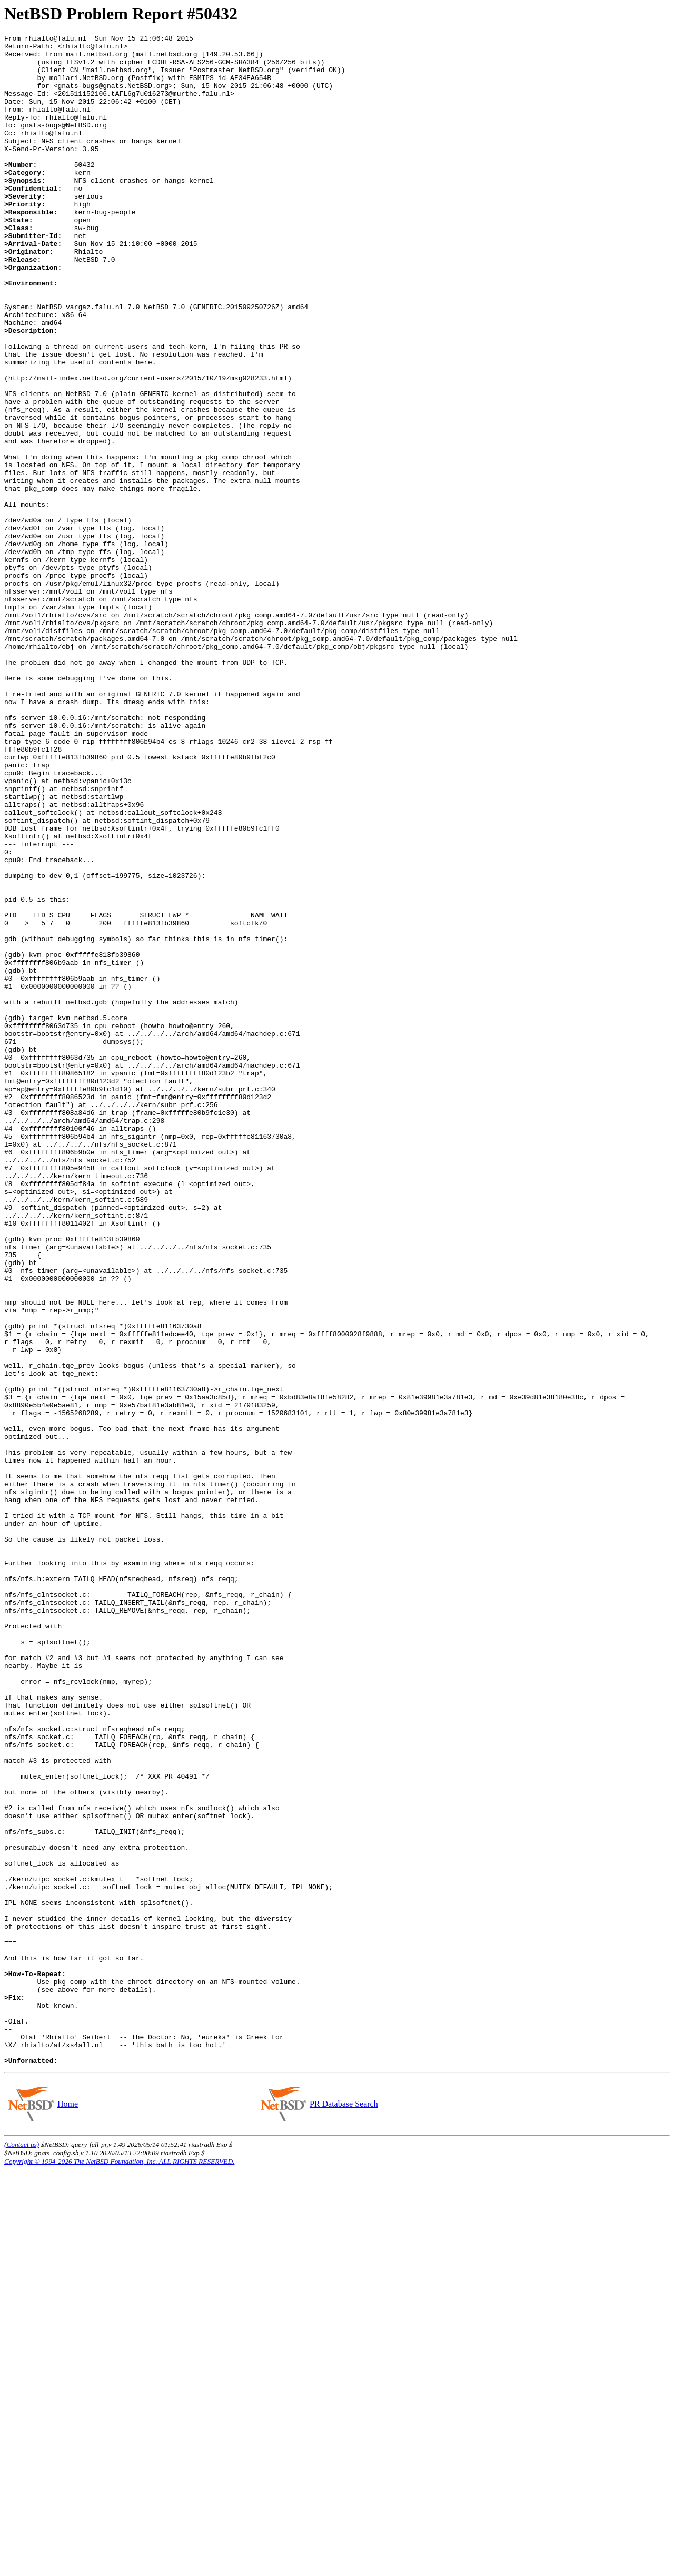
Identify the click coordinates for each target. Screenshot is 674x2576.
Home (67, 2509)
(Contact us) (21, 2550)
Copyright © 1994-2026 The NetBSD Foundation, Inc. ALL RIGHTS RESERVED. (119, 2567)
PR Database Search (343, 2509)
